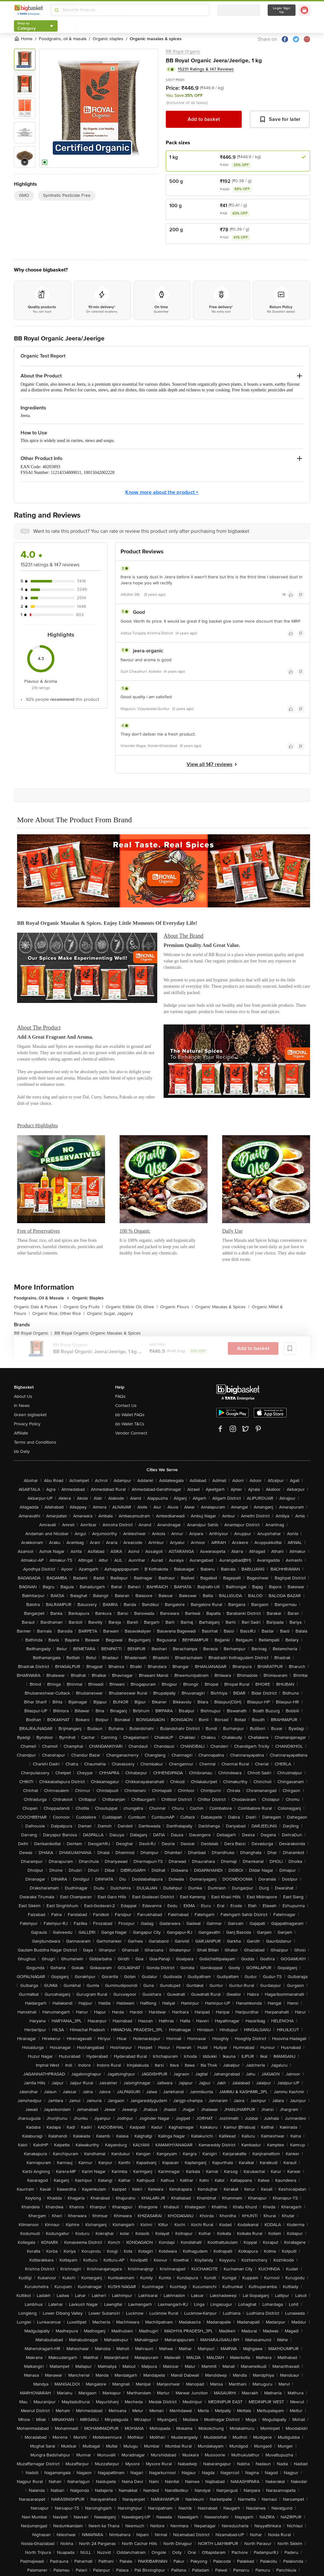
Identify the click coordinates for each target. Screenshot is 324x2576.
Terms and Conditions (35, 1442)
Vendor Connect (131, 1433)
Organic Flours (176, 1307)
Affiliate (21, 1433)
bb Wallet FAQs (130, 1414)
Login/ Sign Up (281, 10)
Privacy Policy (27, 1424)
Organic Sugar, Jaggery (110, 1313)
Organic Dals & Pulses (37, 1307)
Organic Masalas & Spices (222, 1307)
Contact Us (126, 1405)
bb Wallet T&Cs (129, 1424)
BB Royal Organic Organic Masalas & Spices (97, 1333)
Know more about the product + (161, 492)
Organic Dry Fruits (83, 1307)
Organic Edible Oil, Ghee (132, 1307)
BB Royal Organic (183, 51)
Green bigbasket (30, 1414)
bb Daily (22, 1451)
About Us (23, 1396)
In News (22, 1405)
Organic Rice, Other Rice (58, 1313)
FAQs (120, 1396)
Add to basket (204, 119)
